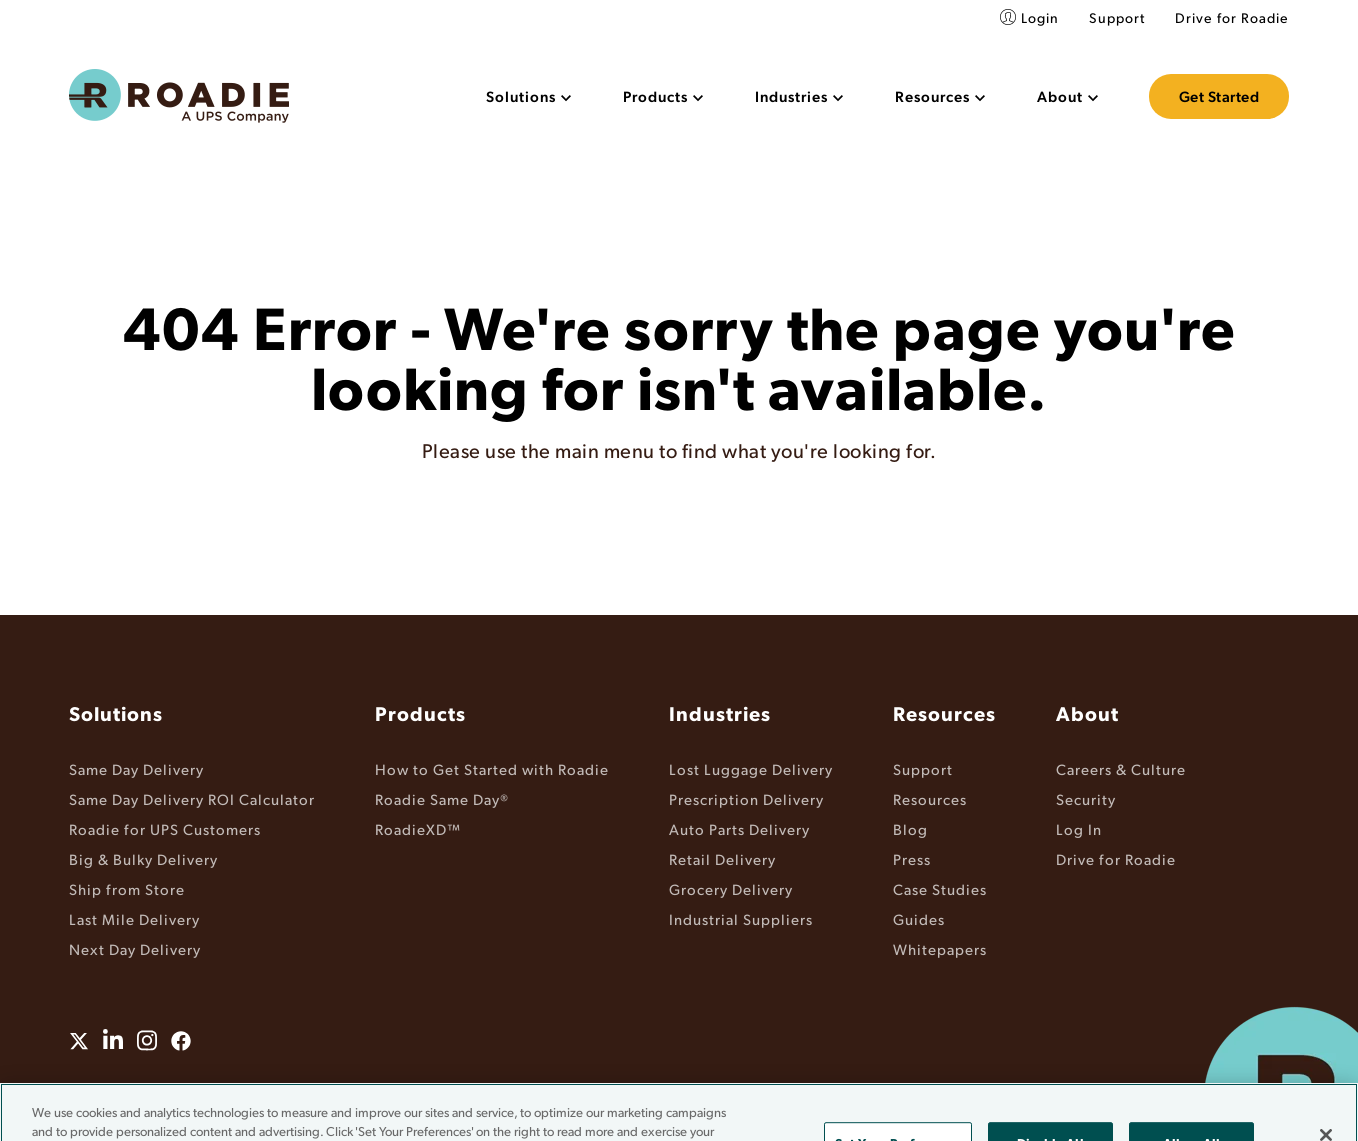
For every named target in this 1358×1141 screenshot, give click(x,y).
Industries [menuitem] (720, 713)
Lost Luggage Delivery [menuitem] (751, 768)
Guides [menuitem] (919, 918)
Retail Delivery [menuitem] (722, 858)
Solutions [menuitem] (116, 713)
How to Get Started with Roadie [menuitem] (492, 768)
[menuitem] (528, 96)
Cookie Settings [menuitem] (984, 1089)
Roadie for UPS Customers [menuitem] (165, 828)
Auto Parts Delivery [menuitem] (739, 828)
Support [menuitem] (1117, 17)
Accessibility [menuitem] (616, 1089)
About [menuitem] (1087, 713)
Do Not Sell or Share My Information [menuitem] (795, 1089)
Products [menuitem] (420, 713)
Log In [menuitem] (1079, 828)
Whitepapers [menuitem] (940, 948)
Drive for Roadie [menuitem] (1232, 17)
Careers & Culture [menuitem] (1121, 768)
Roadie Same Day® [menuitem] (442, 798)
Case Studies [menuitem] (940, 888)
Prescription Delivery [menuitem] (746, 798)
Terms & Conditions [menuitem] (390, 1089)
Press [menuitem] (912, 858)
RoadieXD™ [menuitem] (418, 828)
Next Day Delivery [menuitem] (135, 948)
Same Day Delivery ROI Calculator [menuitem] (192, 798)
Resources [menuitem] (944, 713)
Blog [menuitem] (910, 828)
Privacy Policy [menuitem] (515, 1089)
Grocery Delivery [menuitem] (731, 888)
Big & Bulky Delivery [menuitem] (143, 858)
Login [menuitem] (1040, 17)
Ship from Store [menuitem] (127, 888)
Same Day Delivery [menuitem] (136, 768)
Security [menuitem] (1086, 798)
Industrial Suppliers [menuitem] (741, 918)
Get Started (1219, 96)
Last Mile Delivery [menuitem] (134, 918)
